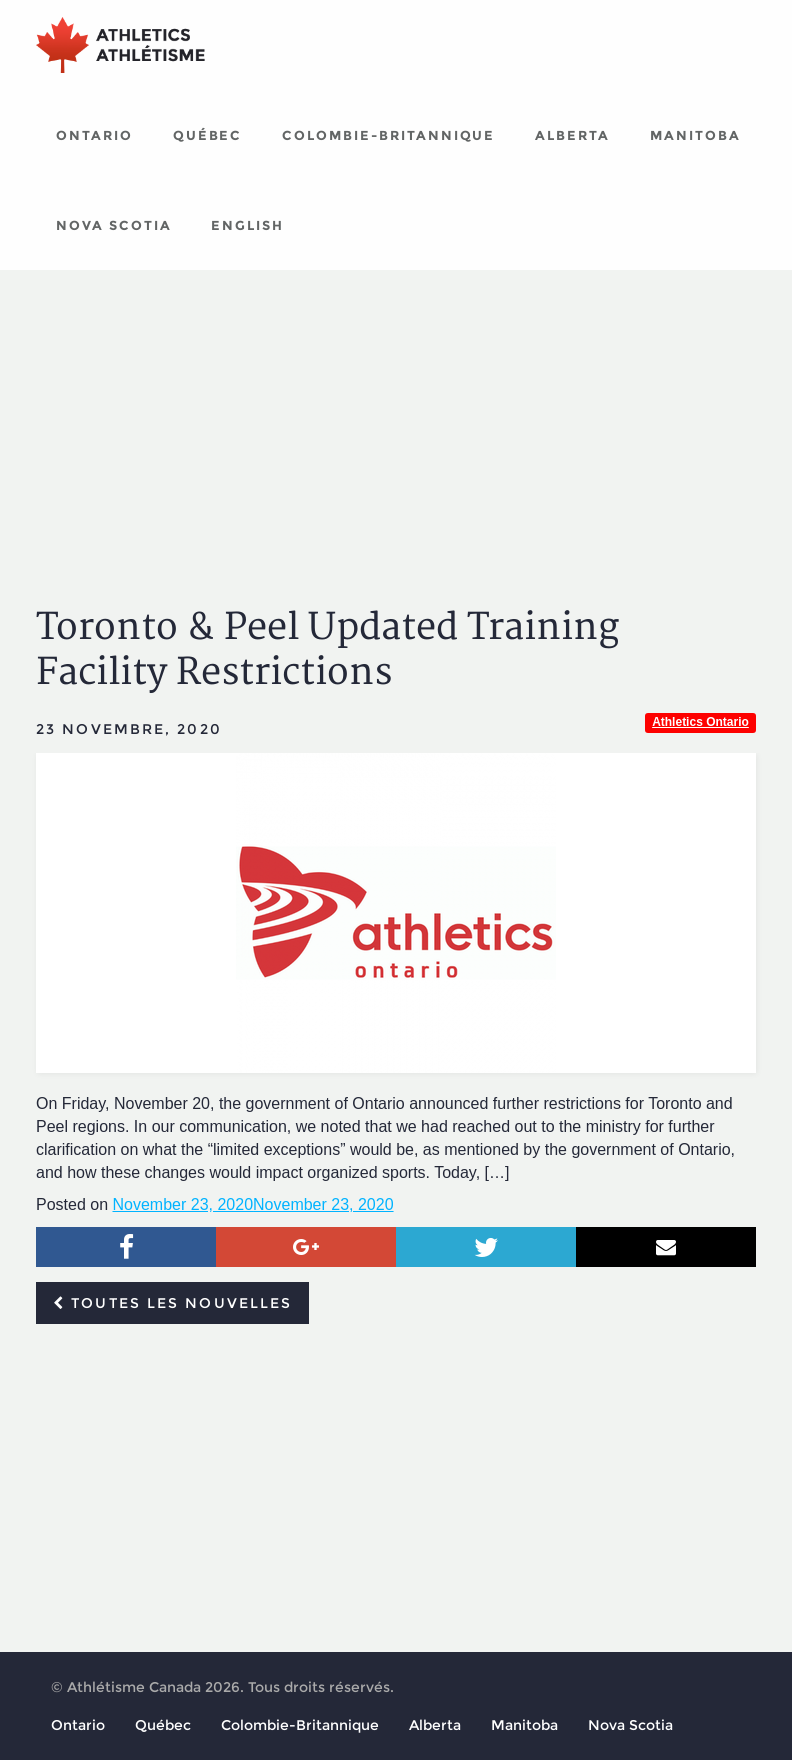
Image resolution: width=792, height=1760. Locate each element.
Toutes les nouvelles (172, 1303)
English (247, 225)
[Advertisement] (396, 420)
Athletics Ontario (700, 722)
